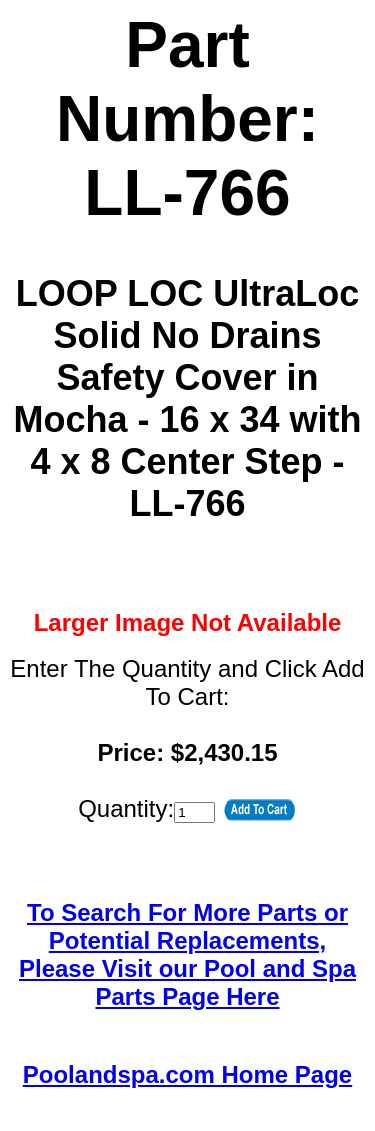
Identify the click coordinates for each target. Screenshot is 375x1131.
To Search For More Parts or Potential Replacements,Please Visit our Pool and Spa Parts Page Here (187, 954)
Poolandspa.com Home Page (187, 1074)
